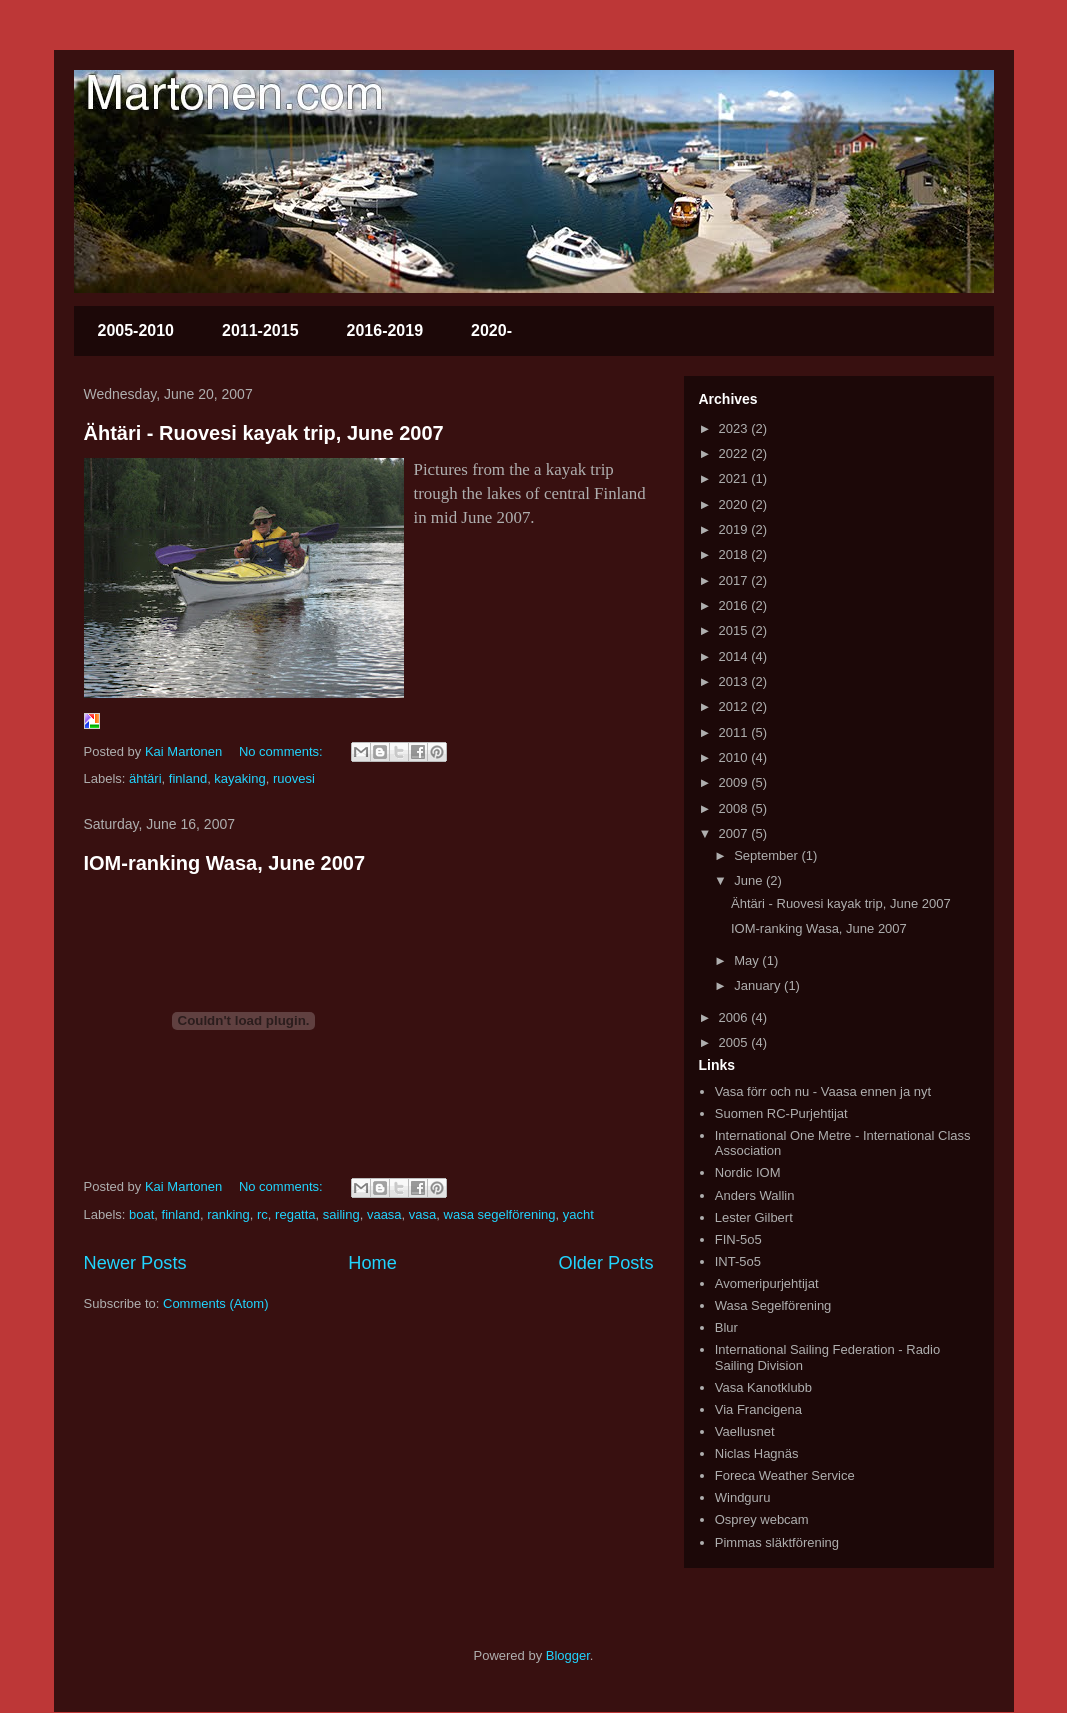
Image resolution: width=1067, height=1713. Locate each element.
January (759, 985)
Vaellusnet (745, 1431)
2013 (735, 681)
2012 (735, 706)
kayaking (239, 778)
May (748, 960)
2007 (735, 833)
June (750, 880)
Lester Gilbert (754, 1217)
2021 (735, 478)
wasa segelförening (500, 1214)
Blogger (568, 1655)
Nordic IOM (748, 1172)
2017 (735, 580)
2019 (735, 529)
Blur (726, 1327)
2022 (735, 453)
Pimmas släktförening (777, 1542)
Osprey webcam (762, 1519)
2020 (735, 504)
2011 (735, 732)
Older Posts (605, 1263)
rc (262, 1214)
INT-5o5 (738, 1261)
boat (141, 1214)
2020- (491, 330)
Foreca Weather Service (785, 1475)
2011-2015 (260, 330)
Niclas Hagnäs (757, 1453)
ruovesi (294, 778)
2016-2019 (385, 330)
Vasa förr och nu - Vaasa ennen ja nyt (823, 1091)
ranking (228, 1214)
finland (188, 778)
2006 (735, 1017)
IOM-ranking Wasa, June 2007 (225, 863)
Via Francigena (758, 1409)
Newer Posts (135, 1263)
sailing (341, 1214)
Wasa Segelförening (773, 1305)
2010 (735, 757)
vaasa (384, 1214)
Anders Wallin (755, 1195)
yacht (578, 1214)
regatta (295, 1214)
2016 (735, 605)
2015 (735, 630)
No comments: (282, 751)
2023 (735, 428)
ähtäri (145, 778)
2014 (735, 656)
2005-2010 (136, 330)
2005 (735, 1042)
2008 (735, 808)
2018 (735, 554)
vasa (422, 1214)
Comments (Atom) (215, 1303)
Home (372, 1263)
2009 (735, 782)
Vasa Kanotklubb (763, 1387)
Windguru (743, 1497)
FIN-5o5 (738, 1239)
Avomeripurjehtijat (767, 1283)
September (767, 855)
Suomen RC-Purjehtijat (781, 1113)
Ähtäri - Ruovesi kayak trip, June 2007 (264, 433)
